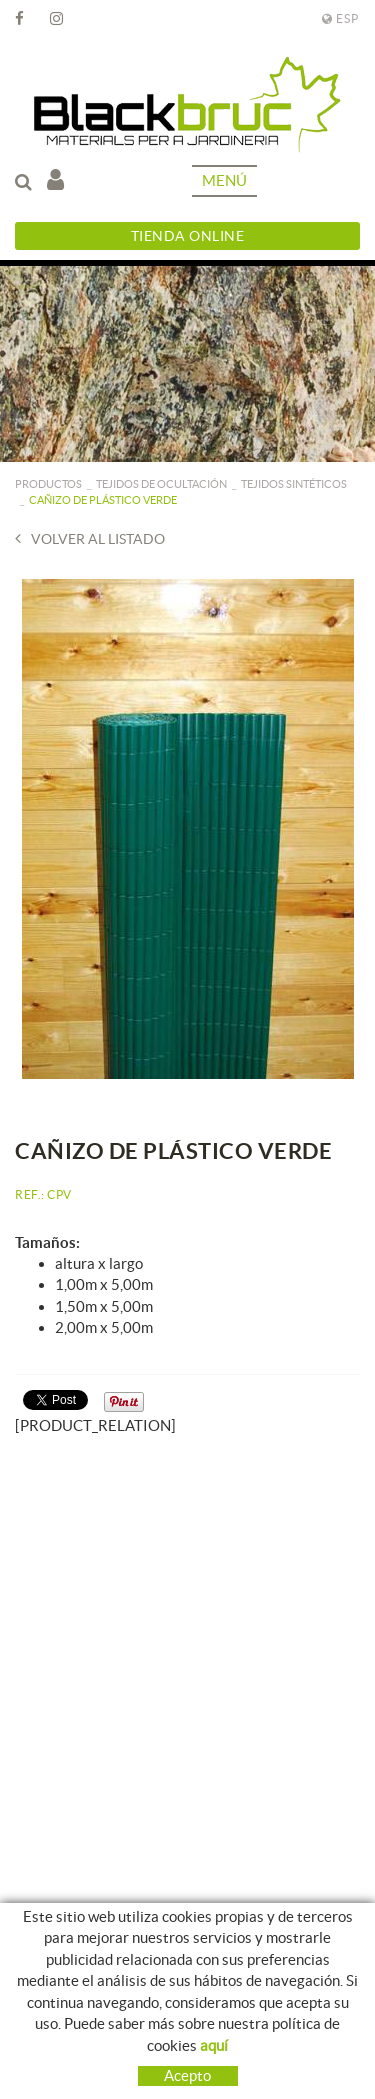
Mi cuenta (55, 179)
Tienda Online (188, 236)
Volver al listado (90, 538)
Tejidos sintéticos (294, 484)
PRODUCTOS (48, 484)
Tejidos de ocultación (161, 484)
